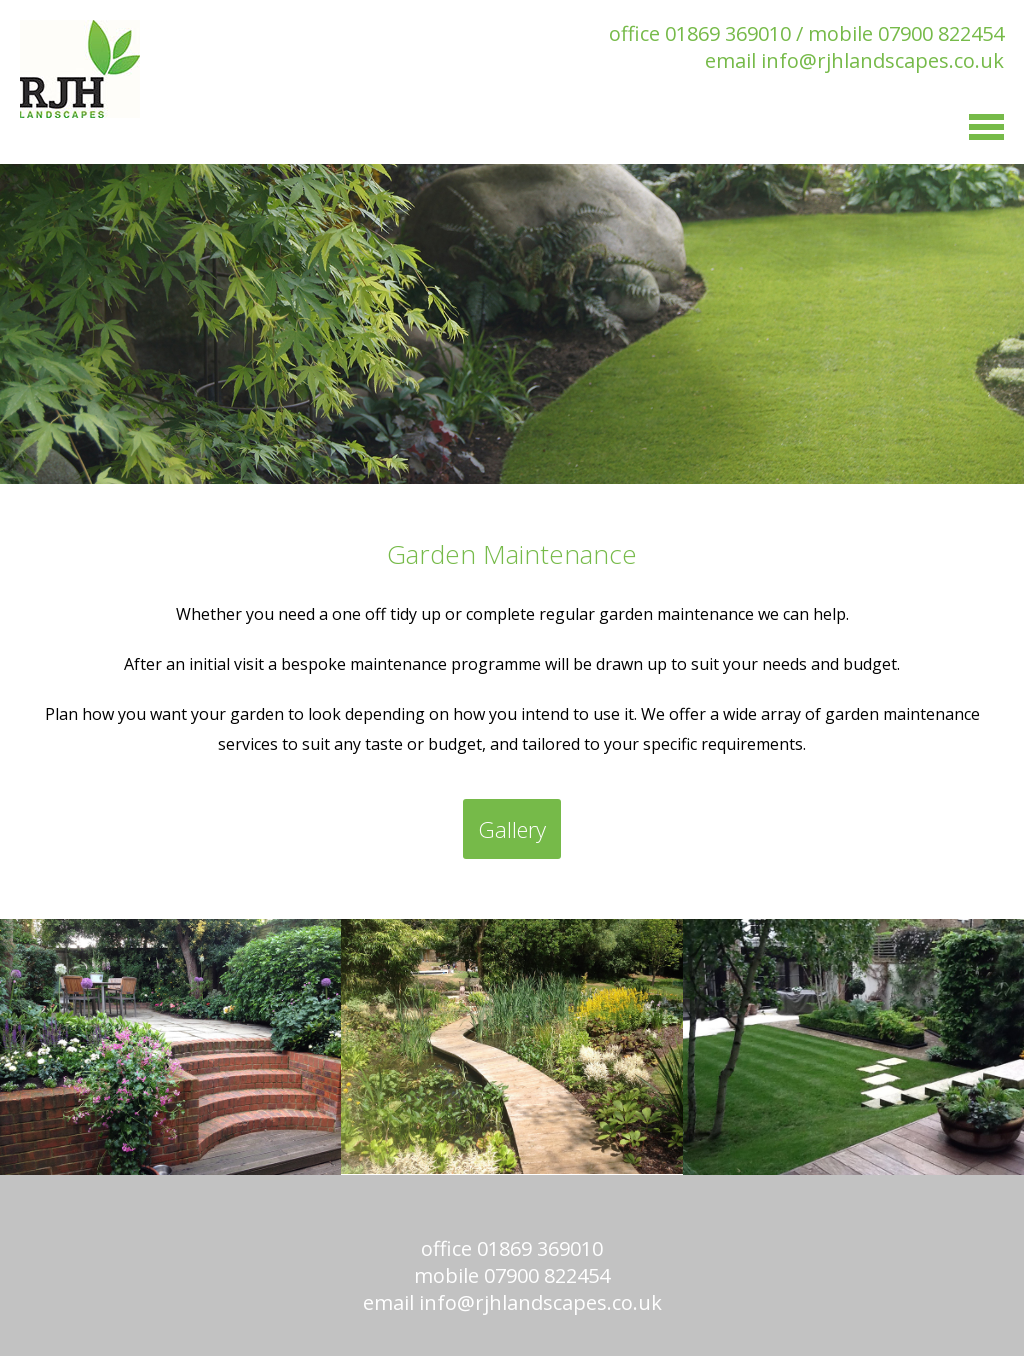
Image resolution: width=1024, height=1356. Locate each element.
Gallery (512, 829)
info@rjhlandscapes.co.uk (882, 60)
